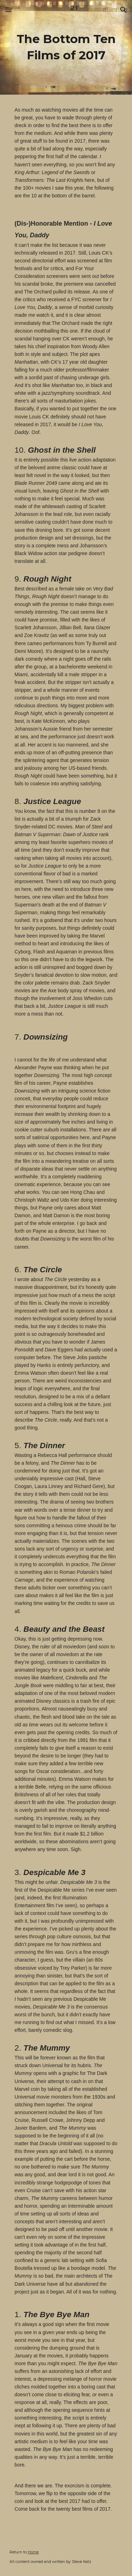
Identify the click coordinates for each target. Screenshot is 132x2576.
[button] (8, 9)
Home (33, 2552)
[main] (66, 47)
